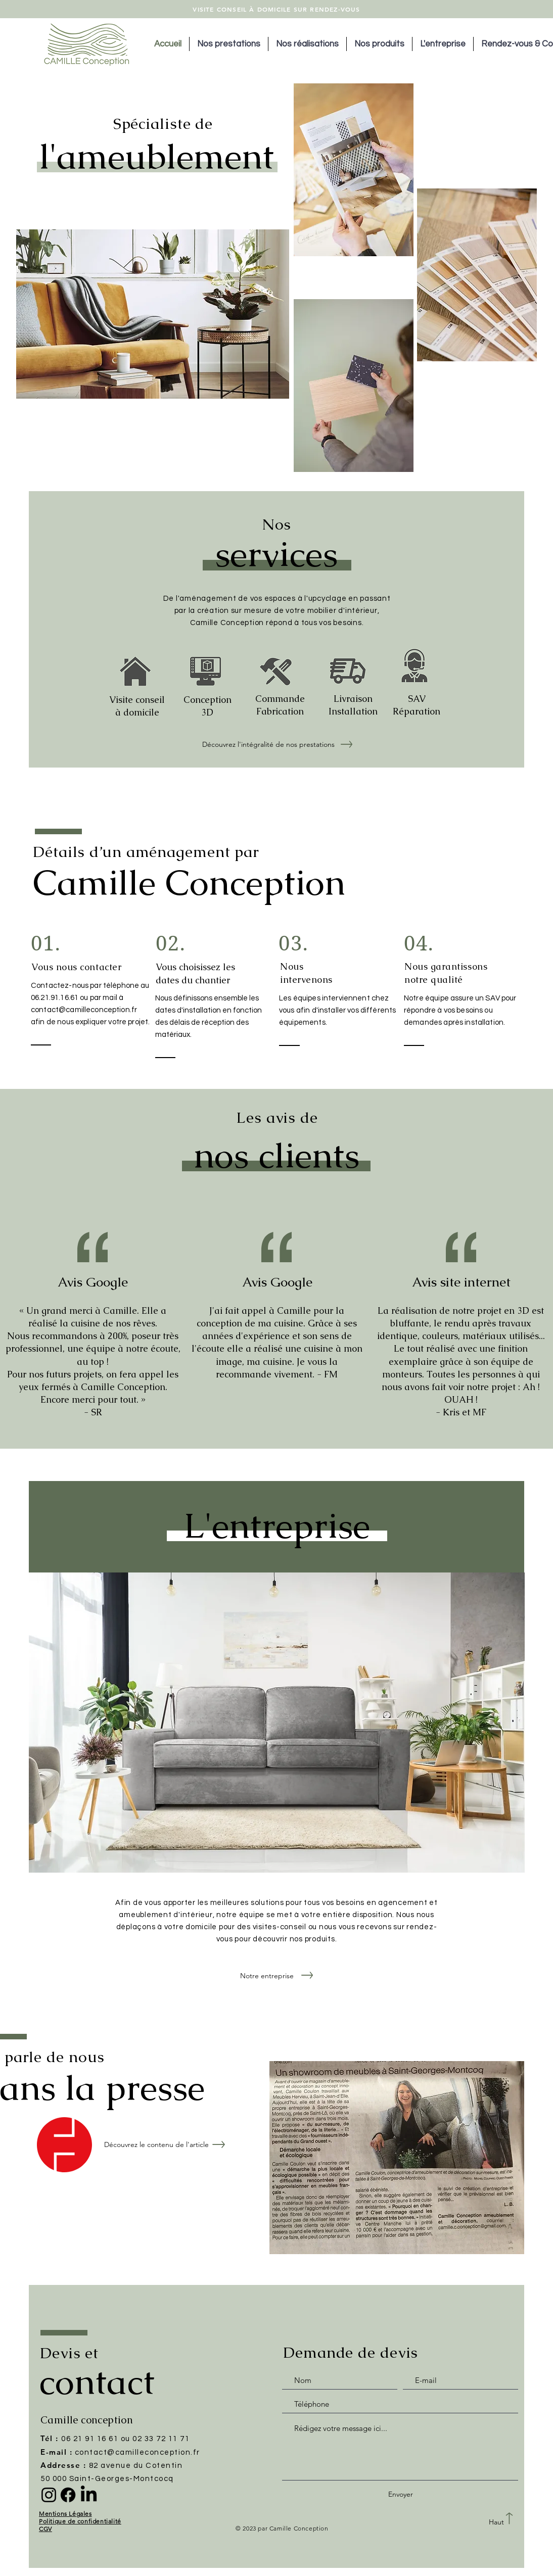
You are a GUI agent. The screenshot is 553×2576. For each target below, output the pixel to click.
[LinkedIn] (89, 2495)
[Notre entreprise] (267, 1976)
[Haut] (496, 2522)
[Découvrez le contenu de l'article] (156, 2144)
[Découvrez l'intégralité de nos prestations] (268, 744)
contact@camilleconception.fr (84, 1010)
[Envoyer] (400, 2494)
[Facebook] (68, 2495)
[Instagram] (49, 2495)
